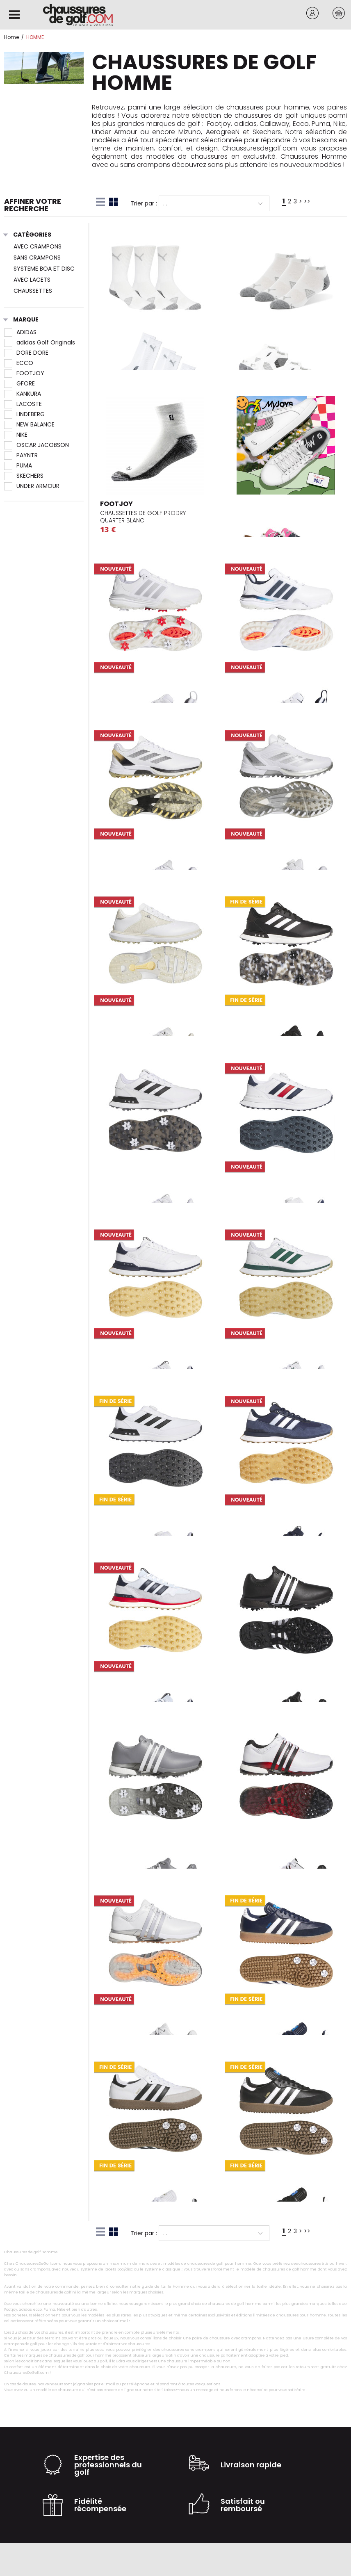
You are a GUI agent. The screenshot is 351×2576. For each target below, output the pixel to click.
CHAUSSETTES (33, 291)
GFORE (19, 383)
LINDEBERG (24, 414)
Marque (21, 320)
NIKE (15, 434)
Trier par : (143, 203)
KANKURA (22, 393)
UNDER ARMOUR (31, 486)
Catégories (27, 235)
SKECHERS (23, 475)
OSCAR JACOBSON (36, 445)
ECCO (18, 363)
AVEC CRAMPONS (38, 246)
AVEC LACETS (32, 280)
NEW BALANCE (29, 424)
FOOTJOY (24, 373)
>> (307, 201)
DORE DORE (26, 352)
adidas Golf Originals (39, 342)
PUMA (18, 465)
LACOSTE (23, 404)
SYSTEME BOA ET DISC (44, 268)
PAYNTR (21, 455)
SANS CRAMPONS (37, 257)
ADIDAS (20, 332)
